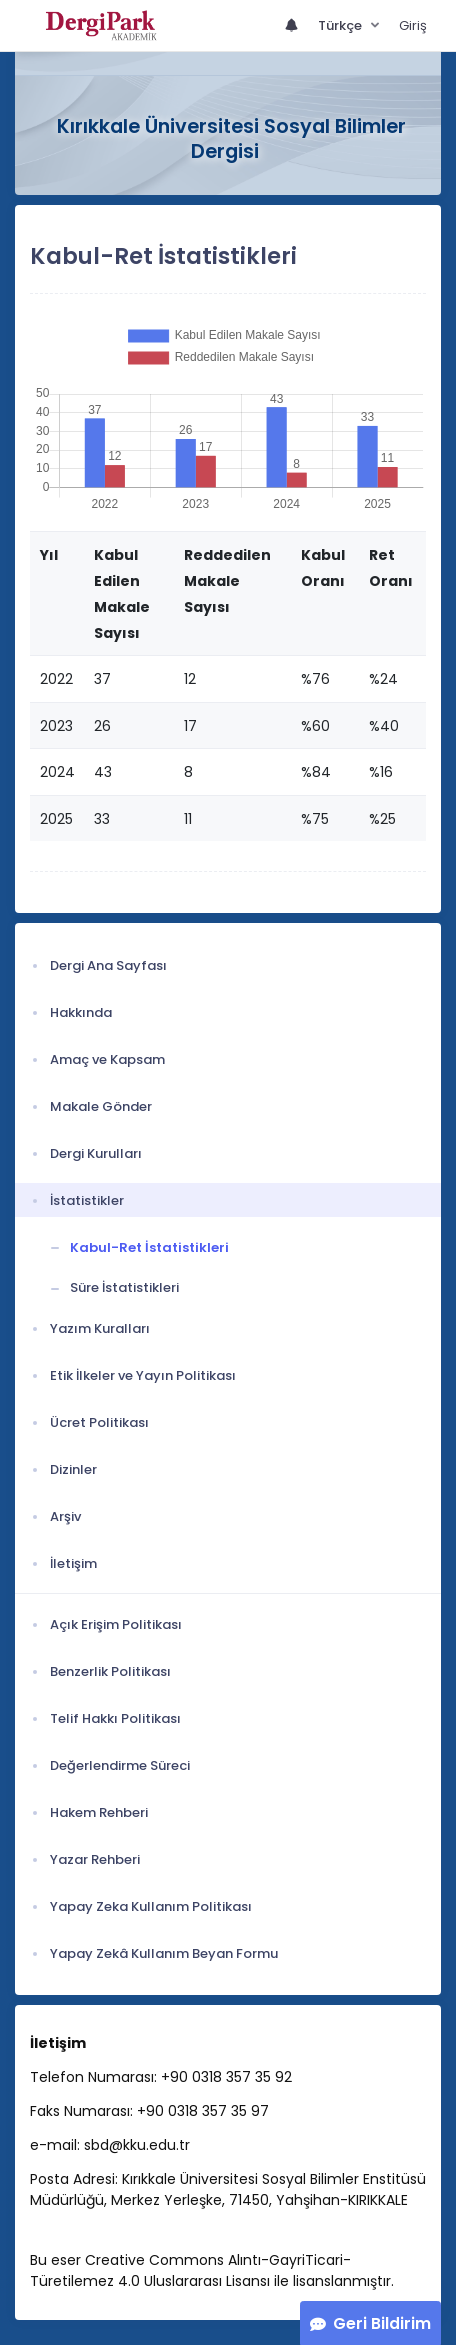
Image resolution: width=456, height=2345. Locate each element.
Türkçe (341, 25)
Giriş (413, 25)
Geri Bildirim (382, 2323)
